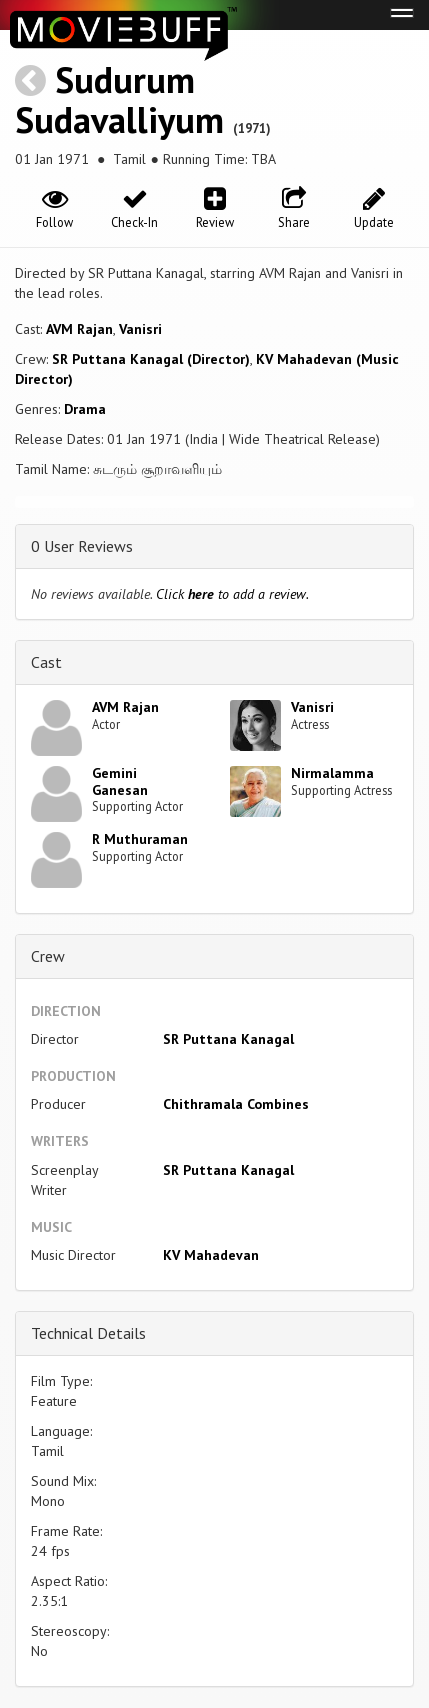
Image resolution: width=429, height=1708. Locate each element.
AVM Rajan (79, 329)
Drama (85, 409)
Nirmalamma (332, 773)
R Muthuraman (140, 839)
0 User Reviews (82, 546)
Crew (48, 956)
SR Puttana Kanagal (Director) (151, 359)
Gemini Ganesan (120, 781)
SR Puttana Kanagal (228, 1039)
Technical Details (88, 1333)
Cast (46, 662)
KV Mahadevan (211, 1255)
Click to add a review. (232, 594)
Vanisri (140, 329)
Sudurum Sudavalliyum (119, 99)
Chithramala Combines (236, 1104)
